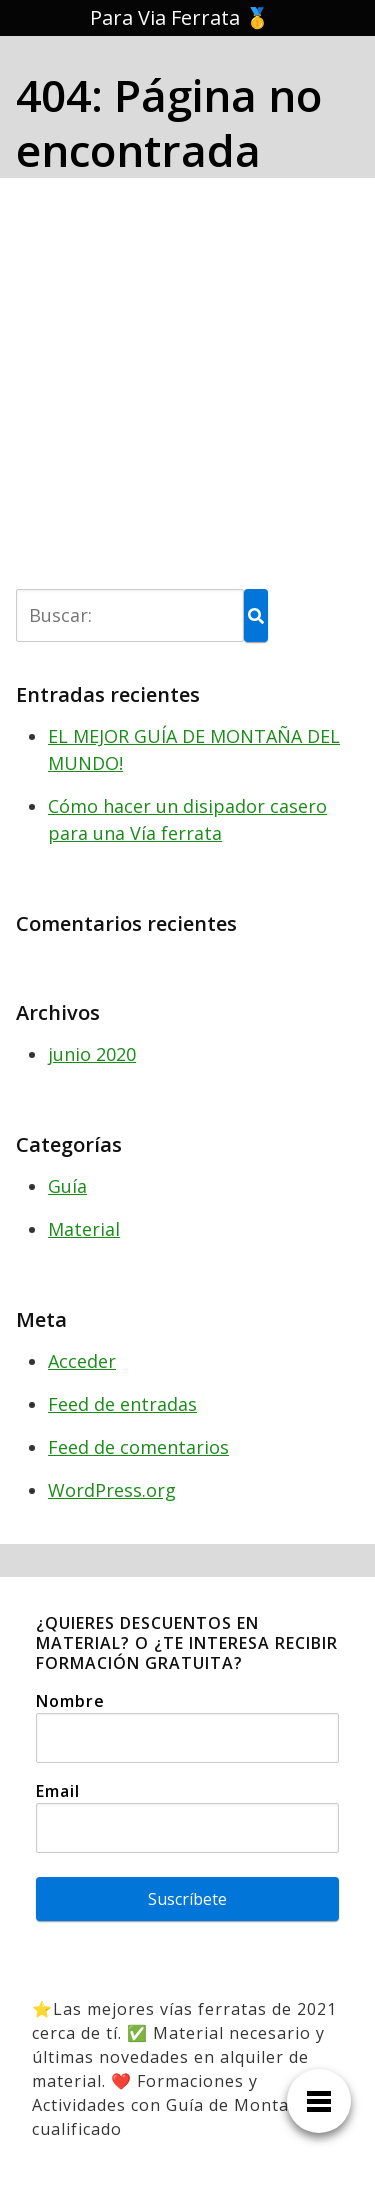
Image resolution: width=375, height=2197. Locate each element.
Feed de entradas (122, 1404)
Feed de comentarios (138, 1447)
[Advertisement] (187, 391)
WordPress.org (112, 1490)
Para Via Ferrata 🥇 (180, 18)
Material (84, 1229)
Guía (67, 1186)
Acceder (82, 1361)
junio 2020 (92, 1054)
